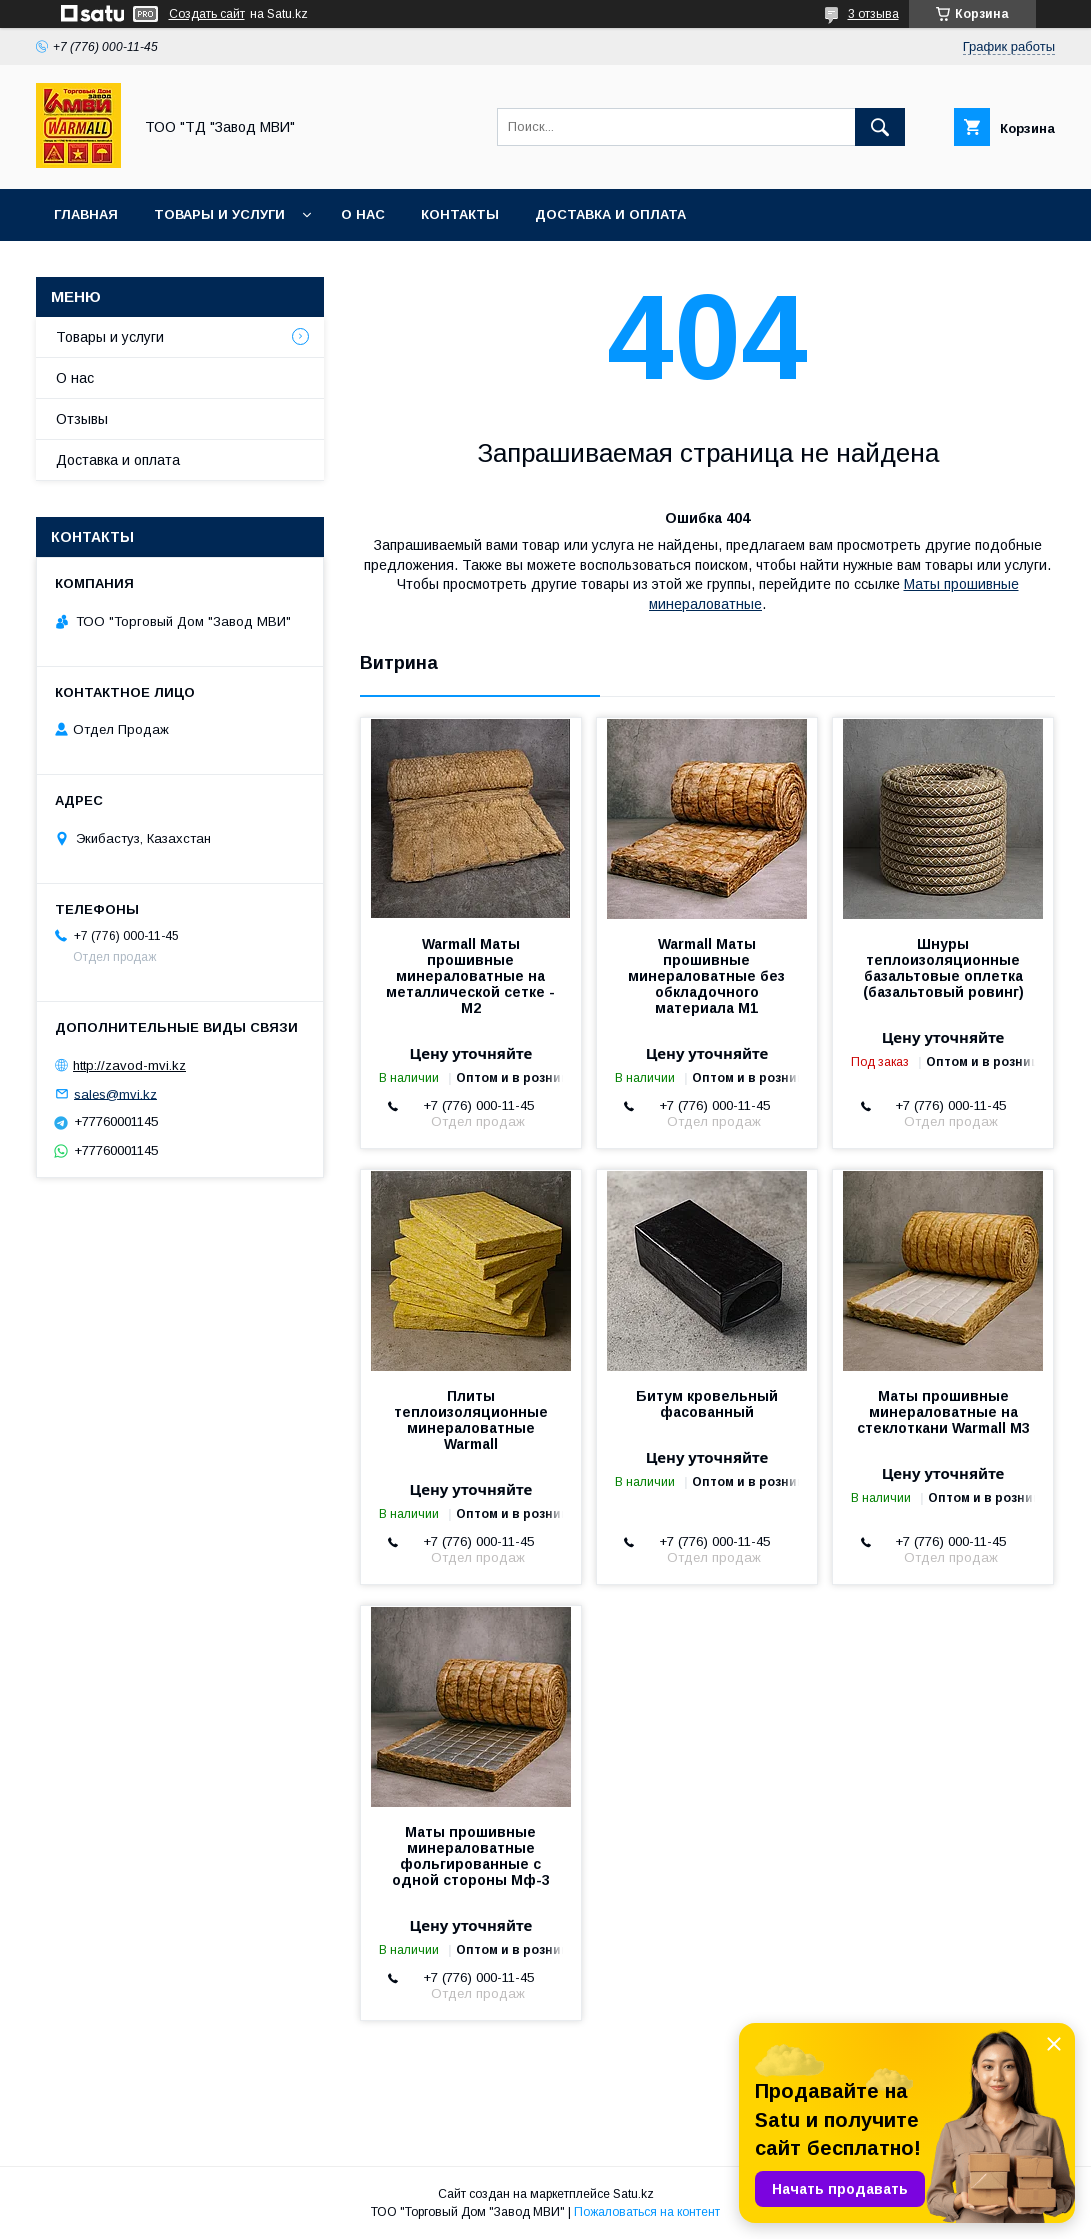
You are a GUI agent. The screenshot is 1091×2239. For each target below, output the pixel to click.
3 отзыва (873, 14)
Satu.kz (633, 2194)
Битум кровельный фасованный (707, 1404)
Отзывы (82, 419)
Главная (86, 214)
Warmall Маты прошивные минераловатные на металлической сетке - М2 (470, 976)
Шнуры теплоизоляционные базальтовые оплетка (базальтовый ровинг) (943, 968)
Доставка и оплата (610, 214)
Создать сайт (207, 14)
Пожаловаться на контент (647, 2212)
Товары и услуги (219, 214)
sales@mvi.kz (115, 1093)
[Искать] (880, 127)
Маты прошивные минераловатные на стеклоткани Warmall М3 (943, 1412)
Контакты (460, 214)
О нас (363, 214)
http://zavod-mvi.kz (129, 1065)
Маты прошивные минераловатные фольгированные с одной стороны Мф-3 (471, 1856)
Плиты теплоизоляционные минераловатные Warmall (471, 1420)
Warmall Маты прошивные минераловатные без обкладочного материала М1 (706, 976)
